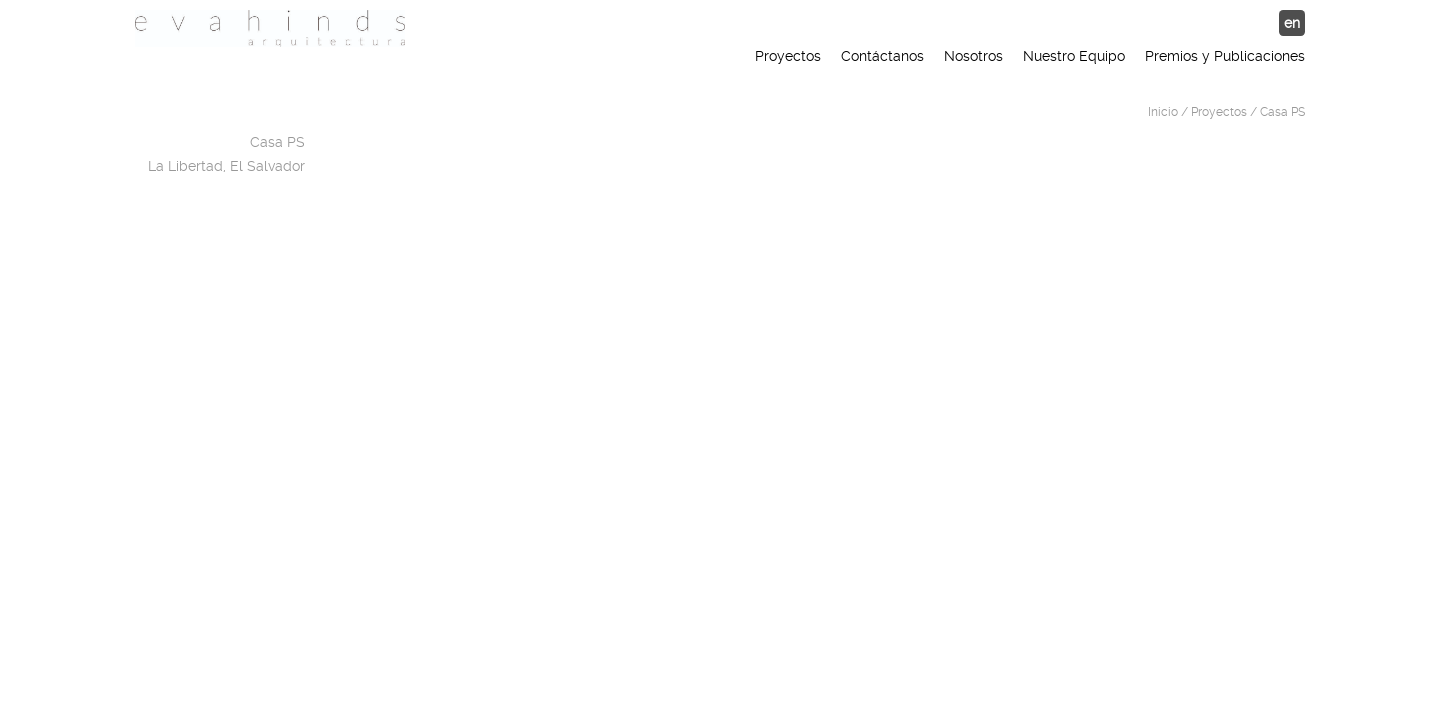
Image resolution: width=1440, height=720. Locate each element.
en (1292, 23)
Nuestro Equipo (1074, 56)
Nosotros (973, 56)
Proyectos (788, 56)
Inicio (1163, 112)
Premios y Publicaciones (1225, 56)
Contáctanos (882, 56)
